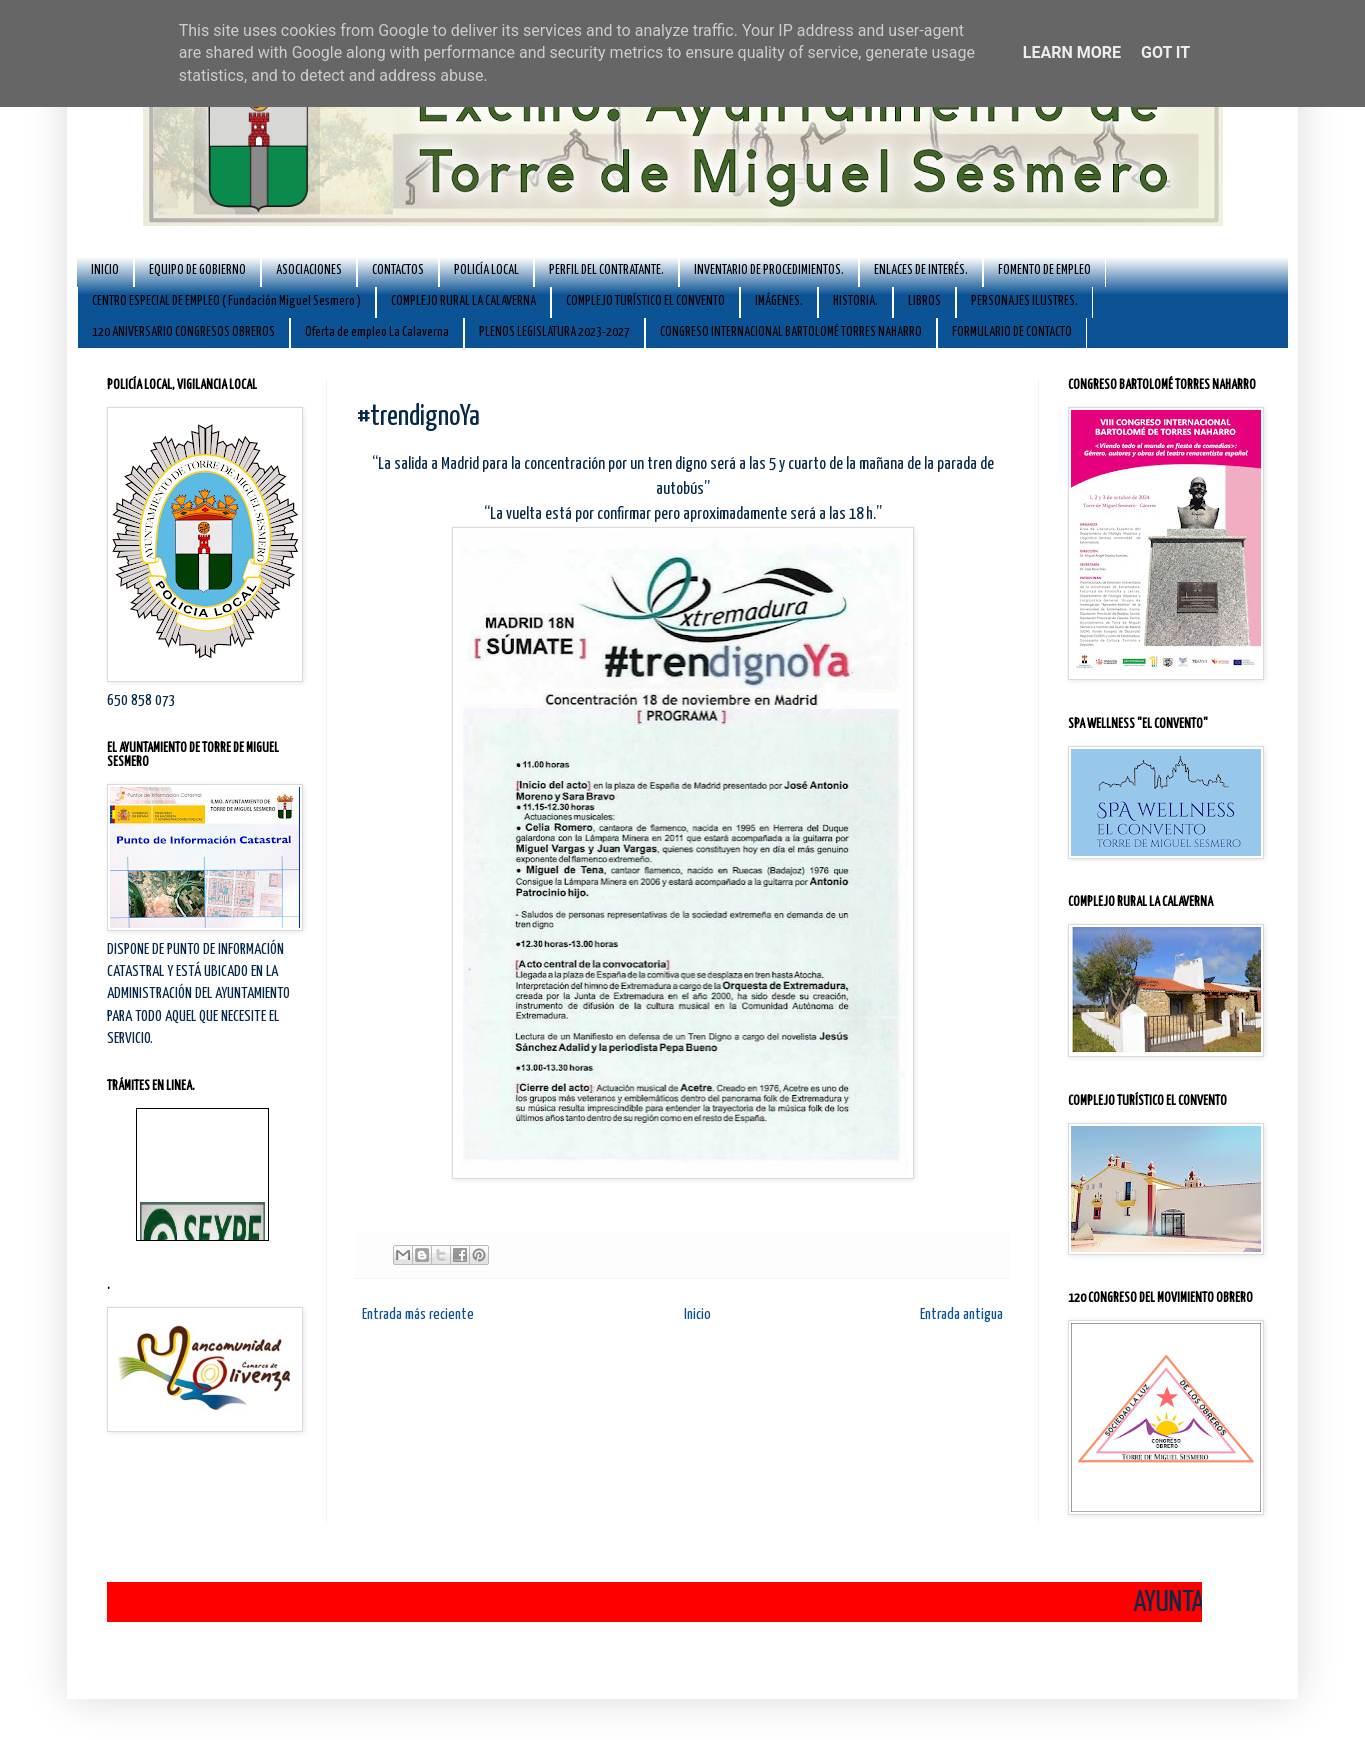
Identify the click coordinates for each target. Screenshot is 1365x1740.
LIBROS (924, 301)
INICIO (105, 270)
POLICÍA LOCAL (486, 270)
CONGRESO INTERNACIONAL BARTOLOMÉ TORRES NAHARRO (791, 332)
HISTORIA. (855, 301)
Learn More (1072, 52)
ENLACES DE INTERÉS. (921, 270)
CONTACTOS (398, 270)
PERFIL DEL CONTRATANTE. (606, 270)
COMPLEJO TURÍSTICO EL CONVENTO (645, 301)
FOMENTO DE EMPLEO (1044, 270)
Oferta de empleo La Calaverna (377, 332)
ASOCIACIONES (309, 270)
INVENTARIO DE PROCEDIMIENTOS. (769, 270)
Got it (1165, 52)
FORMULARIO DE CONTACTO (1012, 332)
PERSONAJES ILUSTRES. (1024, 301)
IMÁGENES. (779, 301)
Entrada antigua (961, 1314)
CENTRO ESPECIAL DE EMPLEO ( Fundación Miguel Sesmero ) (226, 301)
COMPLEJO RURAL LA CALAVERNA (463, 301)
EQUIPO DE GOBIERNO (197, 270)
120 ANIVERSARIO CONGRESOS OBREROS (183, 332)
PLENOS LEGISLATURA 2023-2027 (554, 332)
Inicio (697, 1314)
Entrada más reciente (418, 1314)
